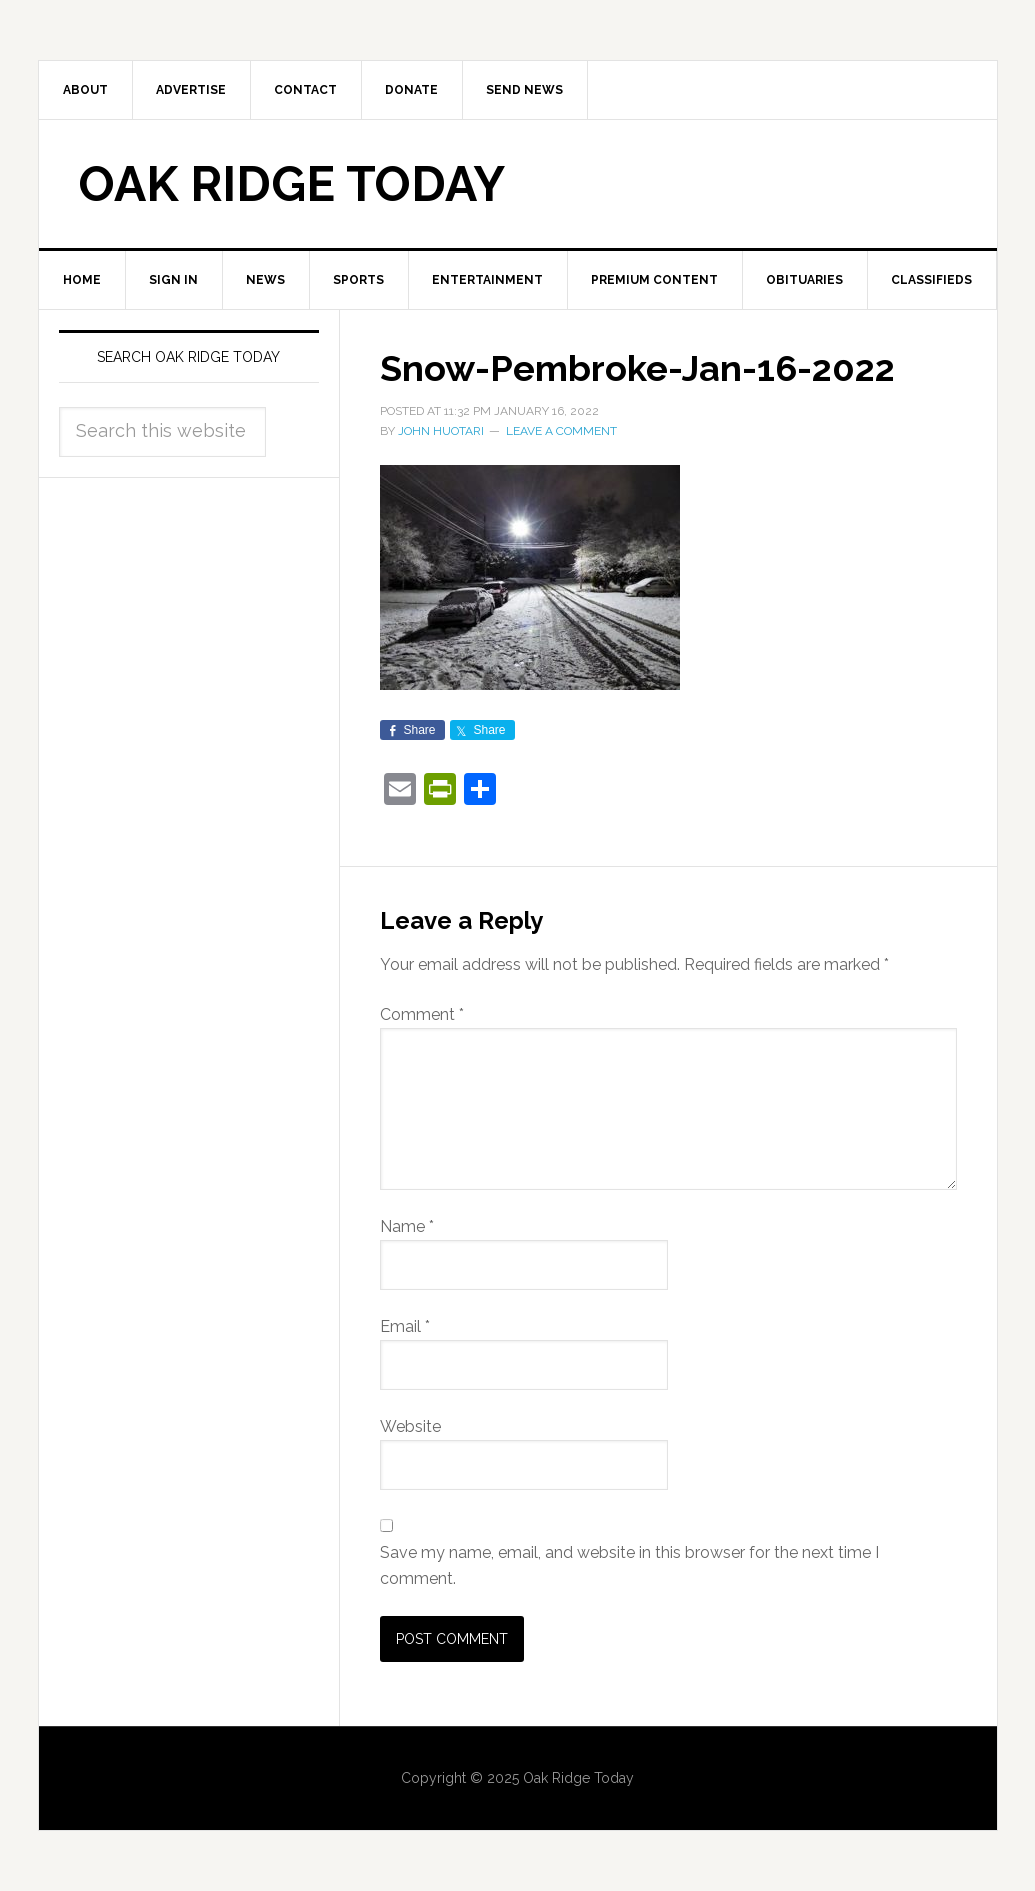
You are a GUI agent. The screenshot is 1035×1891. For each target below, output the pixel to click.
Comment (422, 1014)
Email (405, 1326)
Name (407, 1226)
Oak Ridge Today (292, 184)
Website (410, 1426)
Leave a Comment (561, 431)
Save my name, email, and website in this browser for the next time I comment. (629, 1565)
